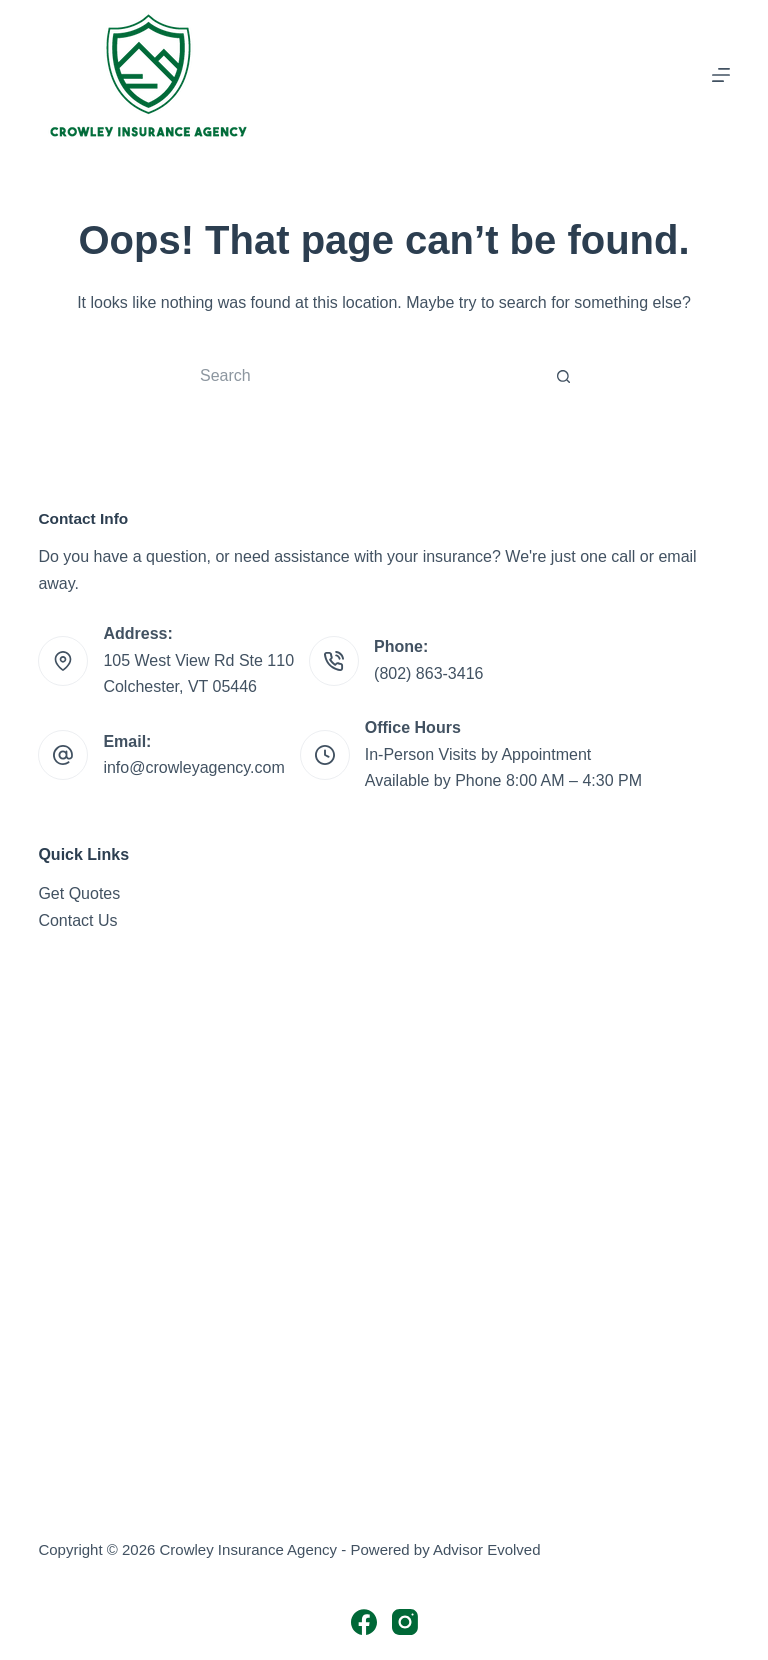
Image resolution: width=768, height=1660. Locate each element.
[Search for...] (364, 376)
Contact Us (77, 920)
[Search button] (564, 376)
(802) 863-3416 (428, 673)
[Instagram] (405, 1622)
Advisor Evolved (487, 1549)
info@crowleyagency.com (193, 767)
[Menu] (721, 75)
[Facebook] (364, 1622)
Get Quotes (79, 893)
